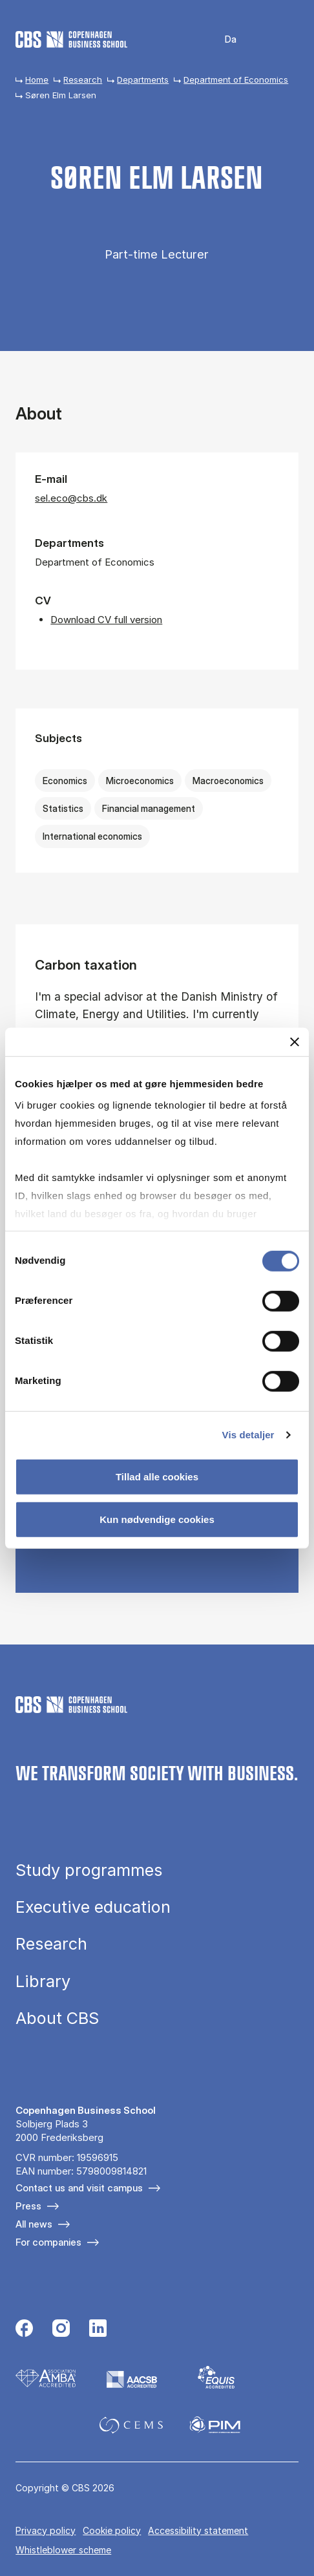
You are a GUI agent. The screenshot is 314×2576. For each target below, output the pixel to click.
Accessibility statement (198, 2530)
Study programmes (89, 1870)
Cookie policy (112, 2530)
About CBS (57, 2018)
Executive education (93, 1907)
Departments (143, 79)
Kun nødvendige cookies (157, 1519)
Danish (222, 40)
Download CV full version (106, 619)
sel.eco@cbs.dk (71, 498)
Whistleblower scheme (63, 2549)
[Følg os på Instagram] (61, 2329)
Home (36, 79)
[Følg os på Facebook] (24, 2329)
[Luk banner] (294, 1041)
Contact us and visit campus (79, 2188)
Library (43, 1981)
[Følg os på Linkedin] (98, 2329)
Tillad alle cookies (157, 1476)
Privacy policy (46, 2530)
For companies (48, 2242)
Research (82, 79)
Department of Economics (235, 79)
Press (28, 2206)
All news (34, 2224)
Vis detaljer (248, 1434)
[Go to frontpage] (71, 39)
